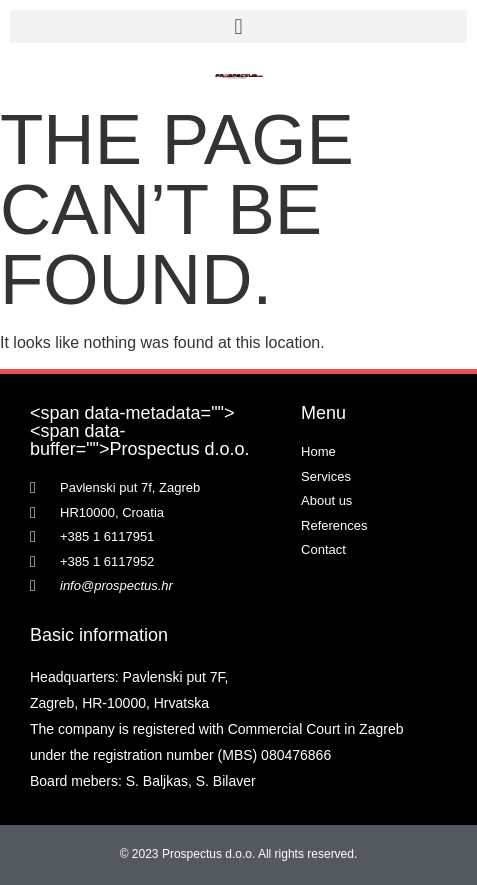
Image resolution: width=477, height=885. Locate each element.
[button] (238, 26)
